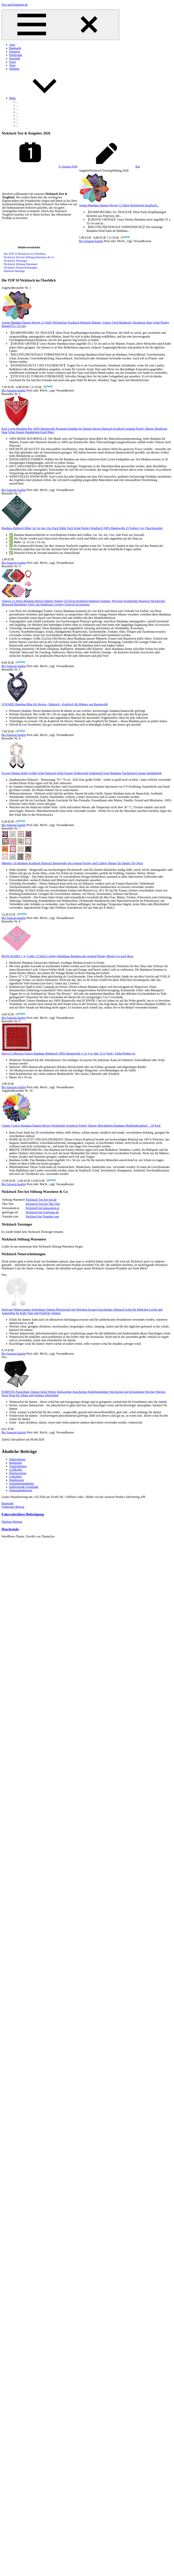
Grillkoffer (15, 1469)
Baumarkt (15, 48)
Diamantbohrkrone (20, 1490)
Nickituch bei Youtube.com (42, 1216)
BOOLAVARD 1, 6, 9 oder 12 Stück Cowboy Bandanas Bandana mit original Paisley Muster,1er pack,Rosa (67, 956)
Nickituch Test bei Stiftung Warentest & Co (29, 257)
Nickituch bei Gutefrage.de (42, 1212)
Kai (137, 166)
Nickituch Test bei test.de (41, 1199)
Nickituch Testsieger (16, 260)
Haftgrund (15, 1462)
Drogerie (14, 51)
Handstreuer (16, 1480)
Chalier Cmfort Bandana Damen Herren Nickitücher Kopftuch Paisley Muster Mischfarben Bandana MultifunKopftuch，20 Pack (81, 1125)
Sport (12, 61)
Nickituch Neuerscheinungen (20, 267)
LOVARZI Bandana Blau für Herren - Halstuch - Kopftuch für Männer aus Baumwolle (55, 704)
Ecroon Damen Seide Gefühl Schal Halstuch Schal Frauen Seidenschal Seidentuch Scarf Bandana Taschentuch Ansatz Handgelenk (82, 773)
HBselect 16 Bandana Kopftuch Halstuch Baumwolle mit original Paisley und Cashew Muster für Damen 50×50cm (72, 863)
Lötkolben (15, 1476)
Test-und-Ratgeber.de (15, 4)
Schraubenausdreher (21, 1483)
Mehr (41, 98)
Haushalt (14, 58)
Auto (12, 44)
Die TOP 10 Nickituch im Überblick (25, 253)
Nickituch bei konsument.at (42, 1208)
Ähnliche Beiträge (14, 271)
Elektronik (15, 55)
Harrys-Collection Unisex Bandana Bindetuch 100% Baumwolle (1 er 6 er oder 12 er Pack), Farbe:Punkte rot (68, 1053)
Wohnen (14, 68)
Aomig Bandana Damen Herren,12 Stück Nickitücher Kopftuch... (119, 205)
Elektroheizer (17, 1459)
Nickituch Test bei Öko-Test (43, 1203)
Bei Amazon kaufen (91, 241)
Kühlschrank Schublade (23, 1487)
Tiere (12, 65)
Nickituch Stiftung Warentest (20, 264)
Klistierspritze (18, 1473)
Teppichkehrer (18, 1466)
